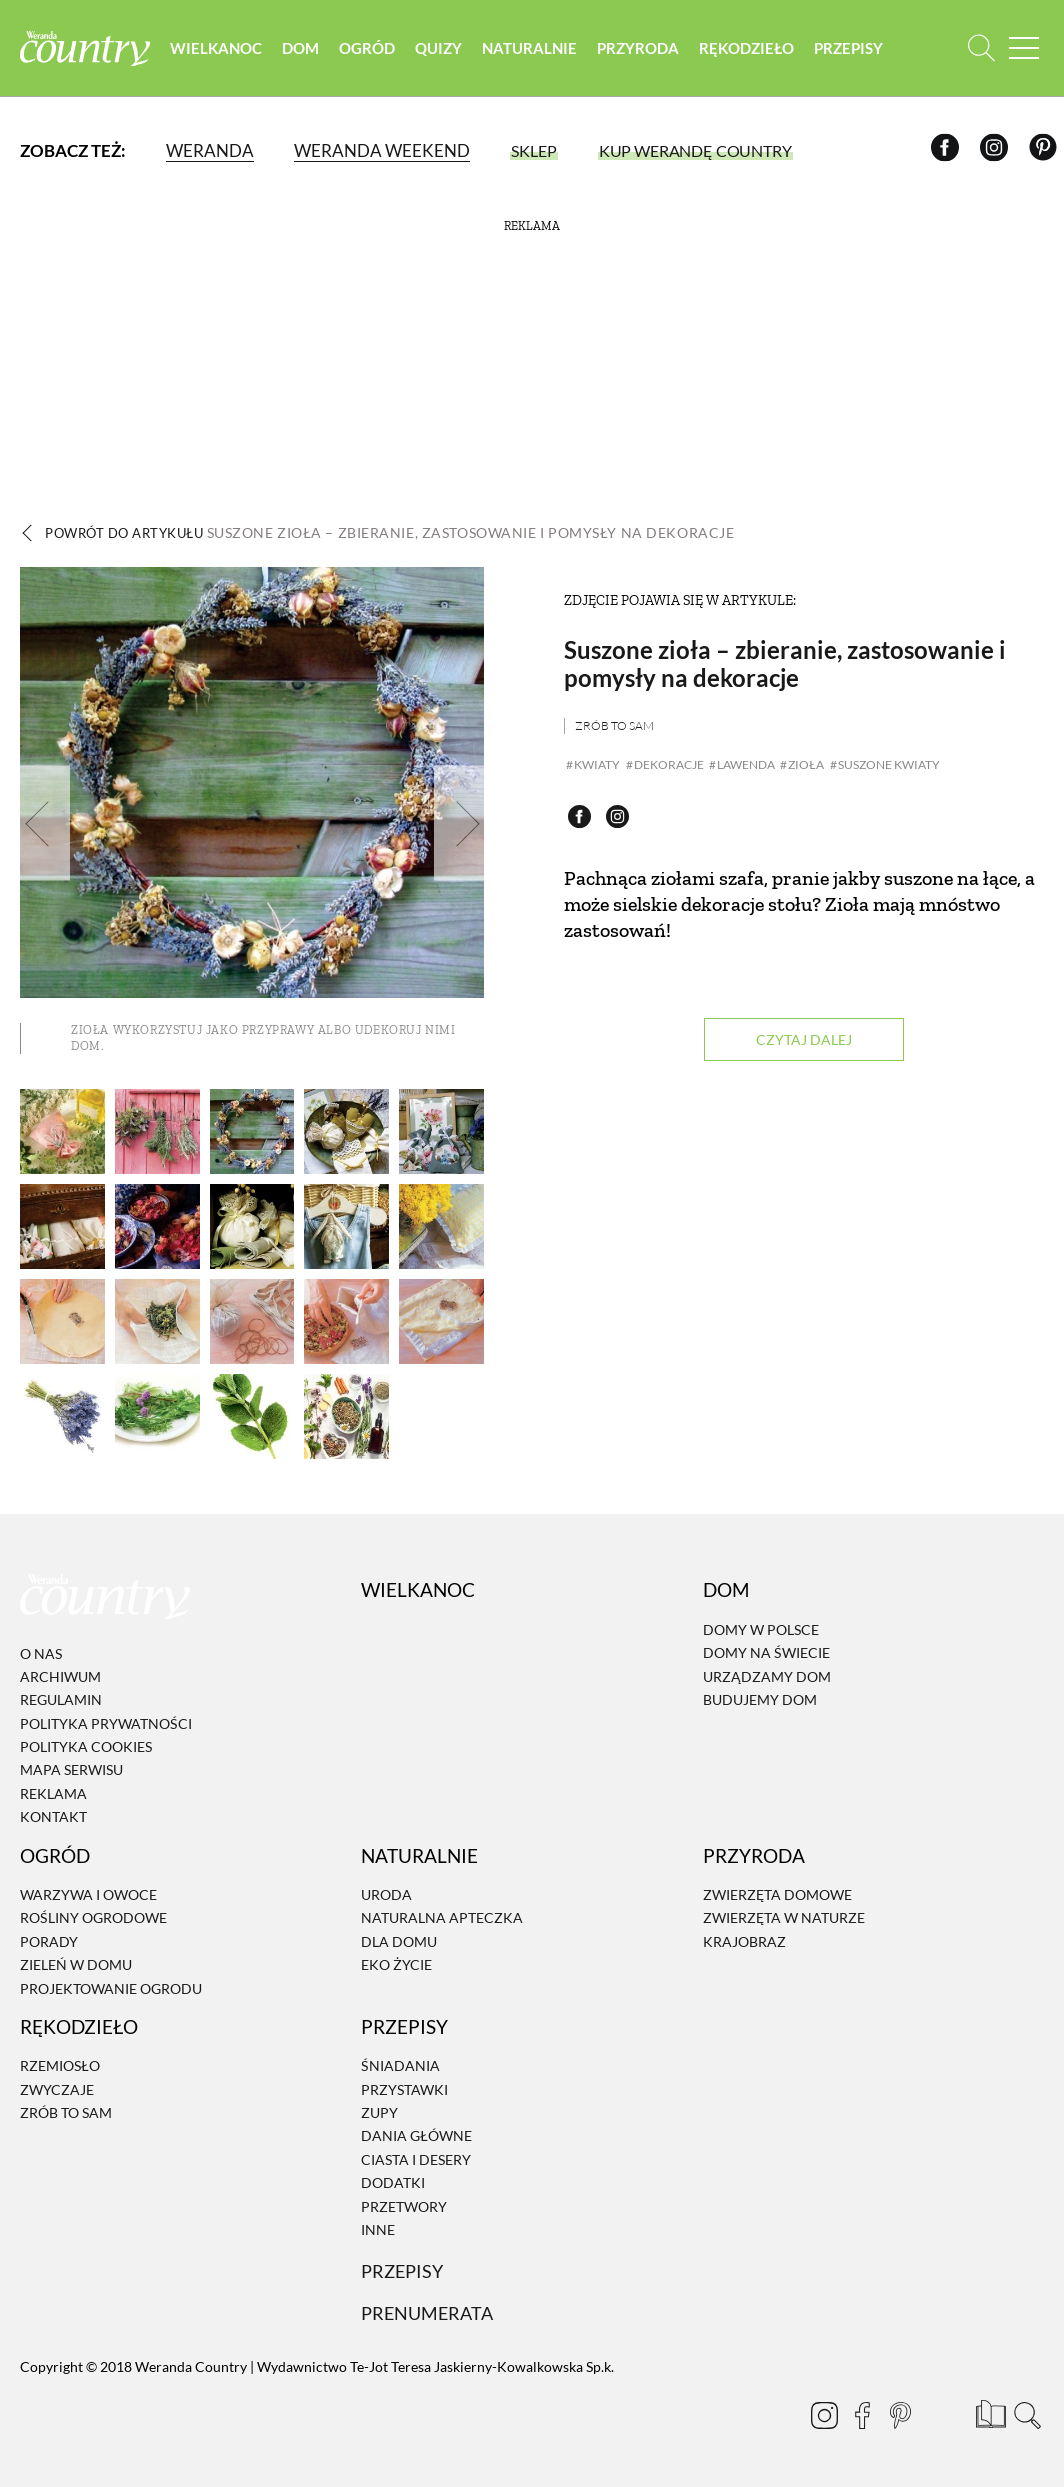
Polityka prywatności (106, 1723)
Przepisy (868, 50)
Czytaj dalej (804, 1040)
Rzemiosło (60, 2065)
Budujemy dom (760, 1699)
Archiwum (60, 1676)
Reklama (53, 1793)
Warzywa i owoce (88, 1894)
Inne (378, 2229)
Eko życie (396, 1964)
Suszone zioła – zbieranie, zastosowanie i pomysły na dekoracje (785, 663)
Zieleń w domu (76, 1964)
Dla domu (399, 1941)
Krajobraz (744, 1941)
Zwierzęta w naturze (784, 1917)
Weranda (210, 154)
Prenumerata (430, 2312)
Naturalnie (549, 50)
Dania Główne (416, 2135)
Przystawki (404, 2089)
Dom (320, 50)
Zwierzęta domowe (777, 1894)
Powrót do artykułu (397, 532)
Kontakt (53, 1816)
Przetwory (404, 2206)
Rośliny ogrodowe (93, 1917)
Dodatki (393, 2182)
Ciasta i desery (416, 2159)
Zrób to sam (614, 725)
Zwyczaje (57, 2089)
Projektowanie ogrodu (111, 1987)
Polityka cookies (86, 1746)
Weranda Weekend (382, 154)
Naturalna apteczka (442, 1917)
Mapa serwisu (71, 1769)
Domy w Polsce (761, 1629)
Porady (49, 1941)
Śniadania (400, 2065)
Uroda (386, 1894)
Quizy (458, 50)
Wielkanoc (236, 50)
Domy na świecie (766, 1652)
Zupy (379, 2112)
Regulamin (61, 1699)
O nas (41, 1652)
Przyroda (658, 50)
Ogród (387, 50)
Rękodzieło (766, 50)
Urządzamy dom (767, 1675)
